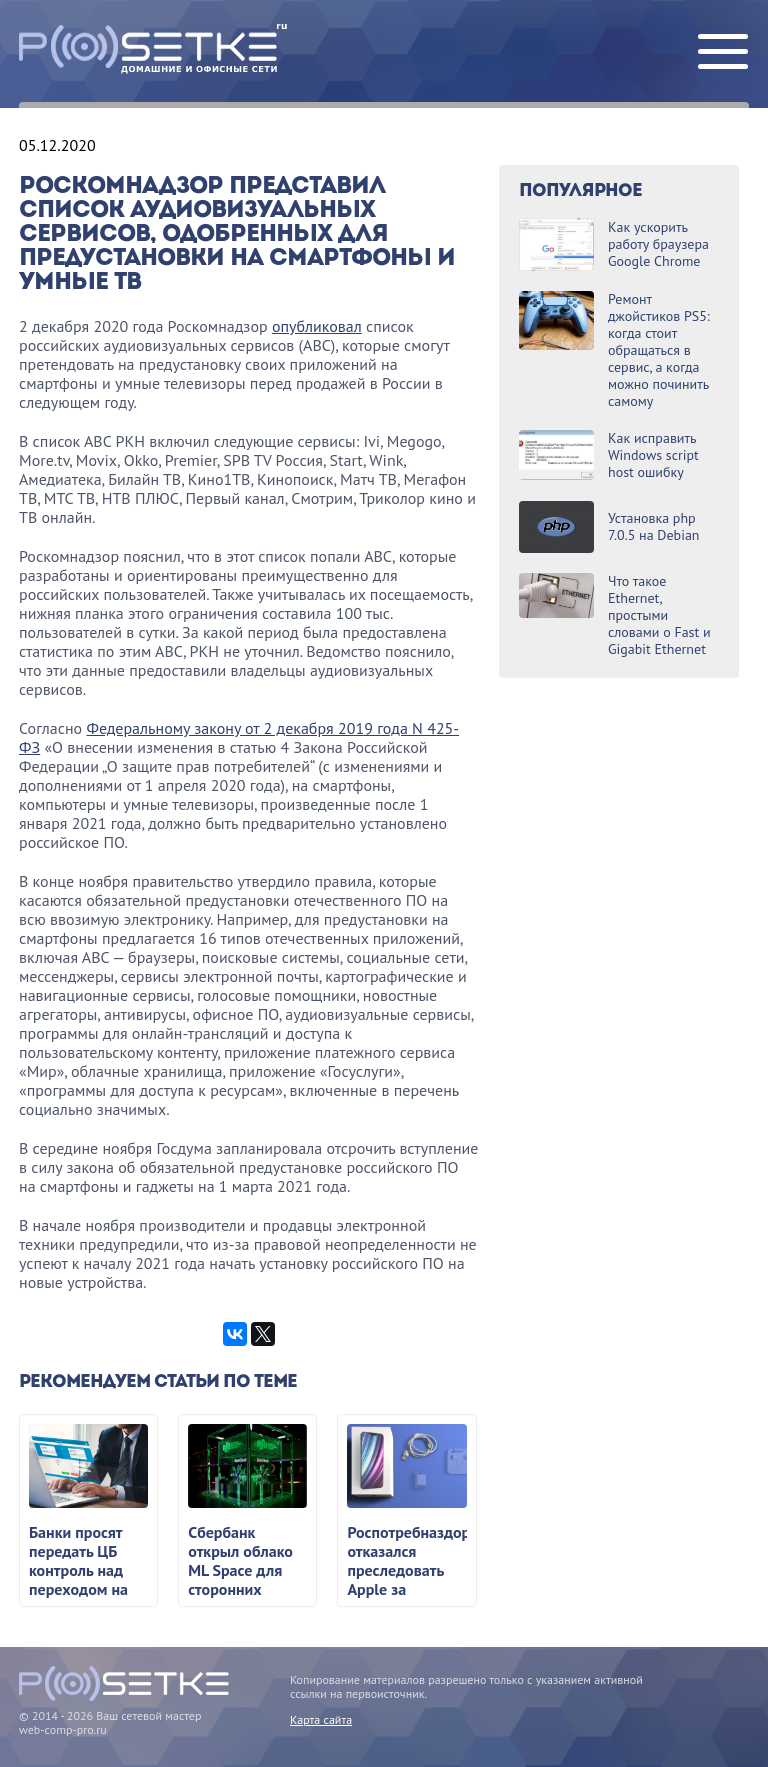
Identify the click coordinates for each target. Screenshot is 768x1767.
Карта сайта (321, 1719)
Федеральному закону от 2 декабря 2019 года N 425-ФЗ (239, 737)
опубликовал (317, 326)
